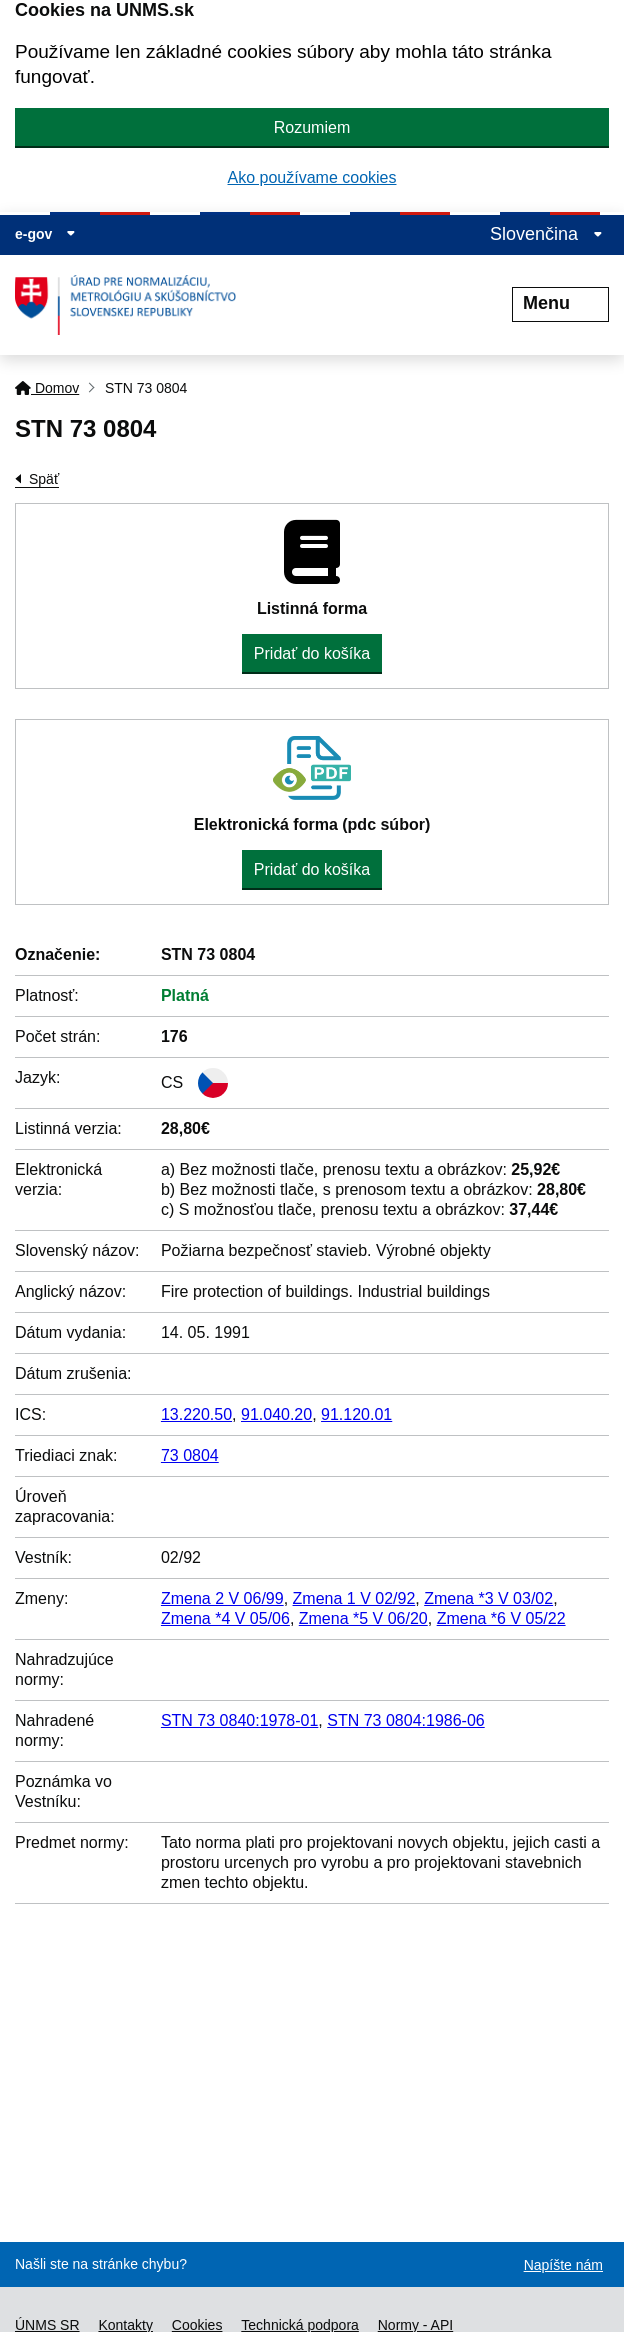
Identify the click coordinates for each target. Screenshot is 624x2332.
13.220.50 (196, 1414)
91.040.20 (276, 1414)
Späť (44, 479)
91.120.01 (356, 1414)
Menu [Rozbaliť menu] (560, 303)
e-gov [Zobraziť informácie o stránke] (45, 234)
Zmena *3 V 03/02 (488, 1598)
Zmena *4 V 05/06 (225, 1618)
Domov (47, 388)
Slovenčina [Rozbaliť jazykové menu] (546, 234)
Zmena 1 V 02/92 (354, 1598)
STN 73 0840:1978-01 (239, 1720)
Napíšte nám (563, 2265)
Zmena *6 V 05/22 (501, 1618)
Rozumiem (312, 127)
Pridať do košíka (312, 653)
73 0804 (190, 1455)
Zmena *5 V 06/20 (363, 1618)
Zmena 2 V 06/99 (222, 1598)
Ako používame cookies (312, 177)
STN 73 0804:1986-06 (405, 1720)
